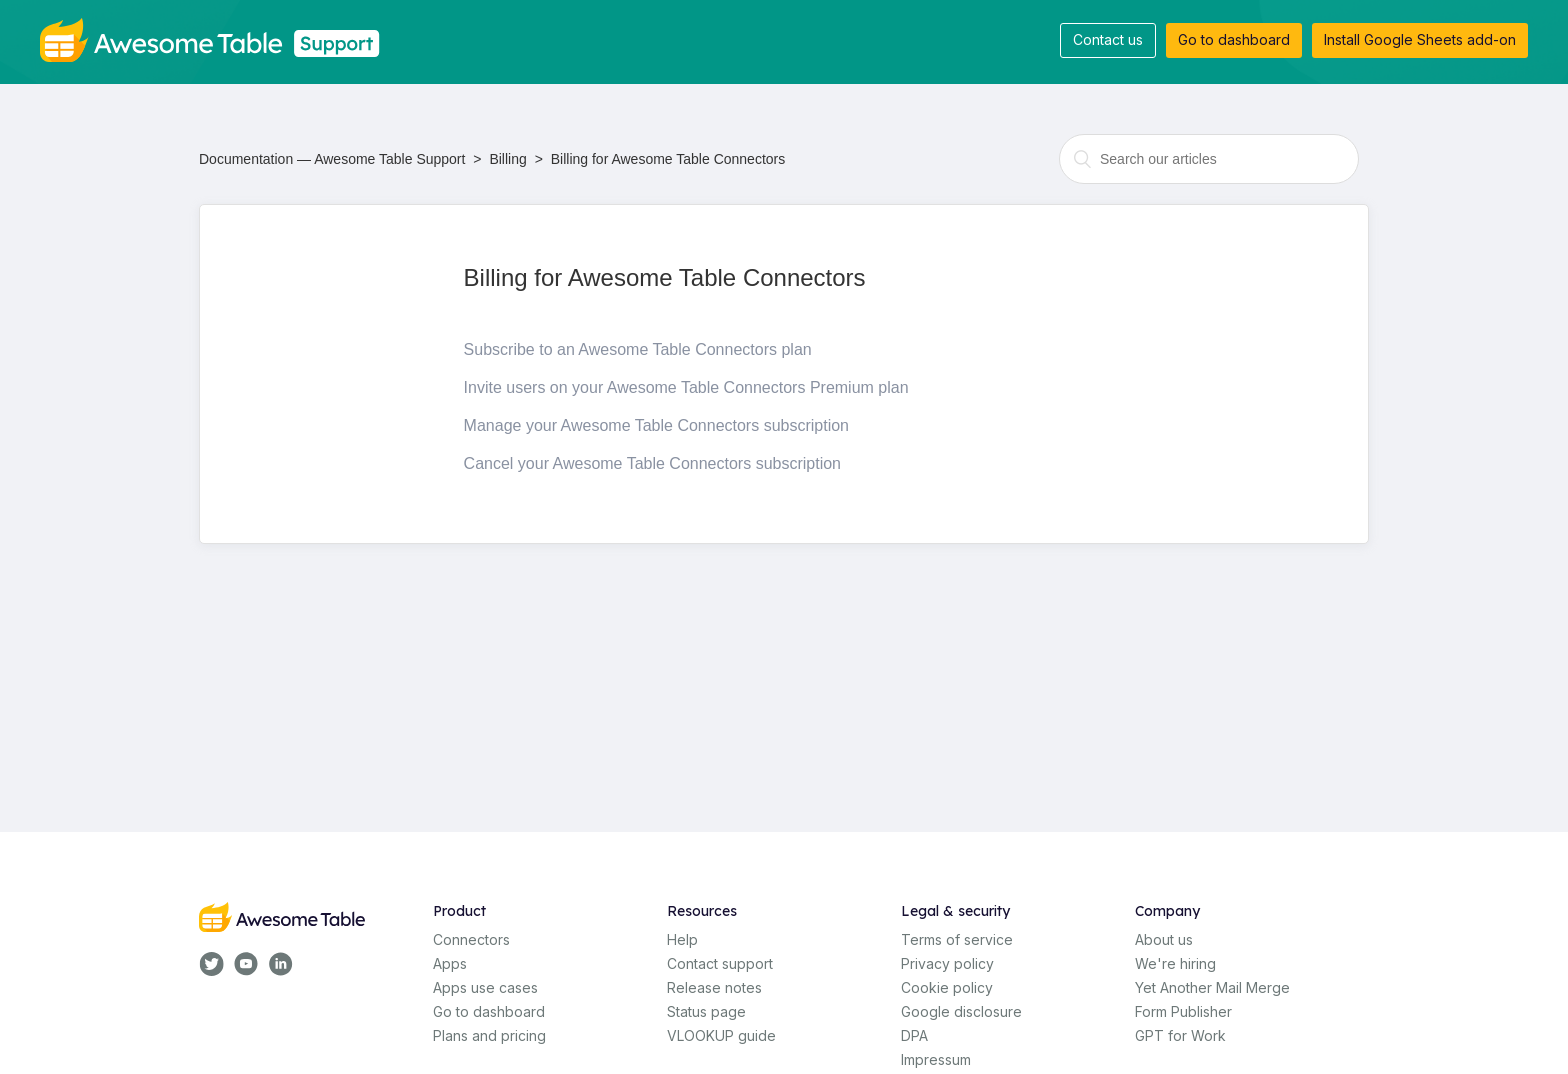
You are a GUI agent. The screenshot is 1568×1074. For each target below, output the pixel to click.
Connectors (471, 939)
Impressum (936, 1059)
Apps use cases (485, 987)
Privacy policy (947, 963)
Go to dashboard (1234, 39)
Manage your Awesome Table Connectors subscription (656, 425)
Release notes (714, 987)
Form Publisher (1183, 1011)
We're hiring (1175, 963)
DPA (914, 1035)
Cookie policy (947, 987)
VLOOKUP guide (721, 1035)
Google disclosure (961, 1011)
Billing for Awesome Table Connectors (668, 159)
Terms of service (957, 939)
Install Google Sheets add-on (1420, 39)
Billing (507, 159)
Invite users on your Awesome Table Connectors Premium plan (686, 387)
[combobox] (1209, 159)
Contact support (720, 963)
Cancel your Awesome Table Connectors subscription (652, 463)
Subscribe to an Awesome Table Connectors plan (638, 349)
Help (682, 939)
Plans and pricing (489, 1035)
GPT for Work (1180, 1035)
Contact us (1108, 39)
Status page (706, 1011)
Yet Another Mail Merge (1212, 987)
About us (1164, 939)
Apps (450, 963)
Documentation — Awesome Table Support (332, 159)
